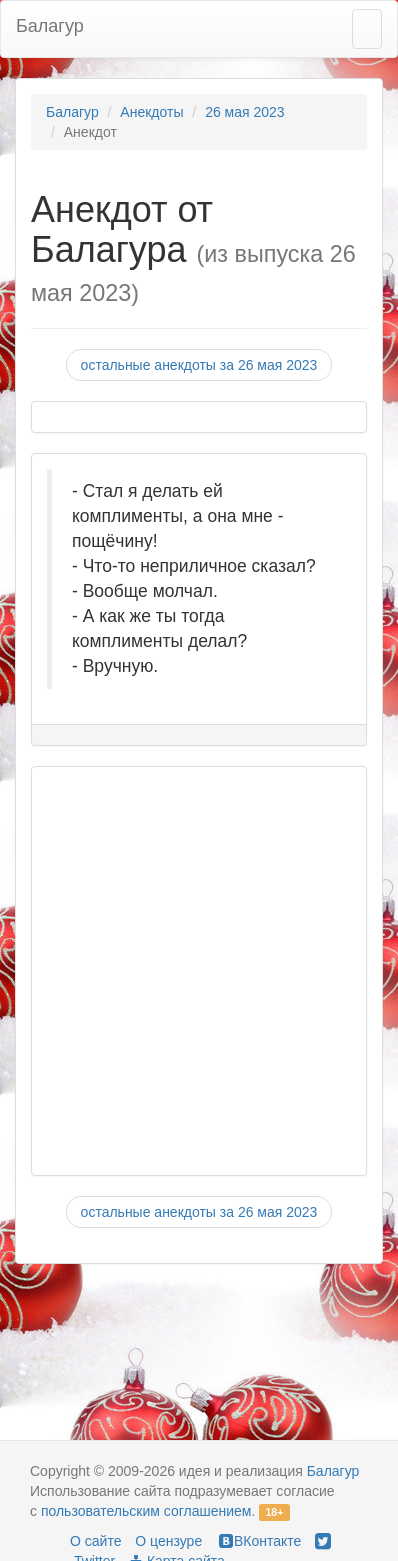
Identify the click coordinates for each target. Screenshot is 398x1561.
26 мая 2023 (245, 112)
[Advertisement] (189, 971)
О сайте (95, 1541)
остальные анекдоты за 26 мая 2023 (199, 365)
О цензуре (168, 1541)
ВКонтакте (258, 1541)
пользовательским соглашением (146, 1511)
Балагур (50, 26)
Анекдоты (151, 112)
